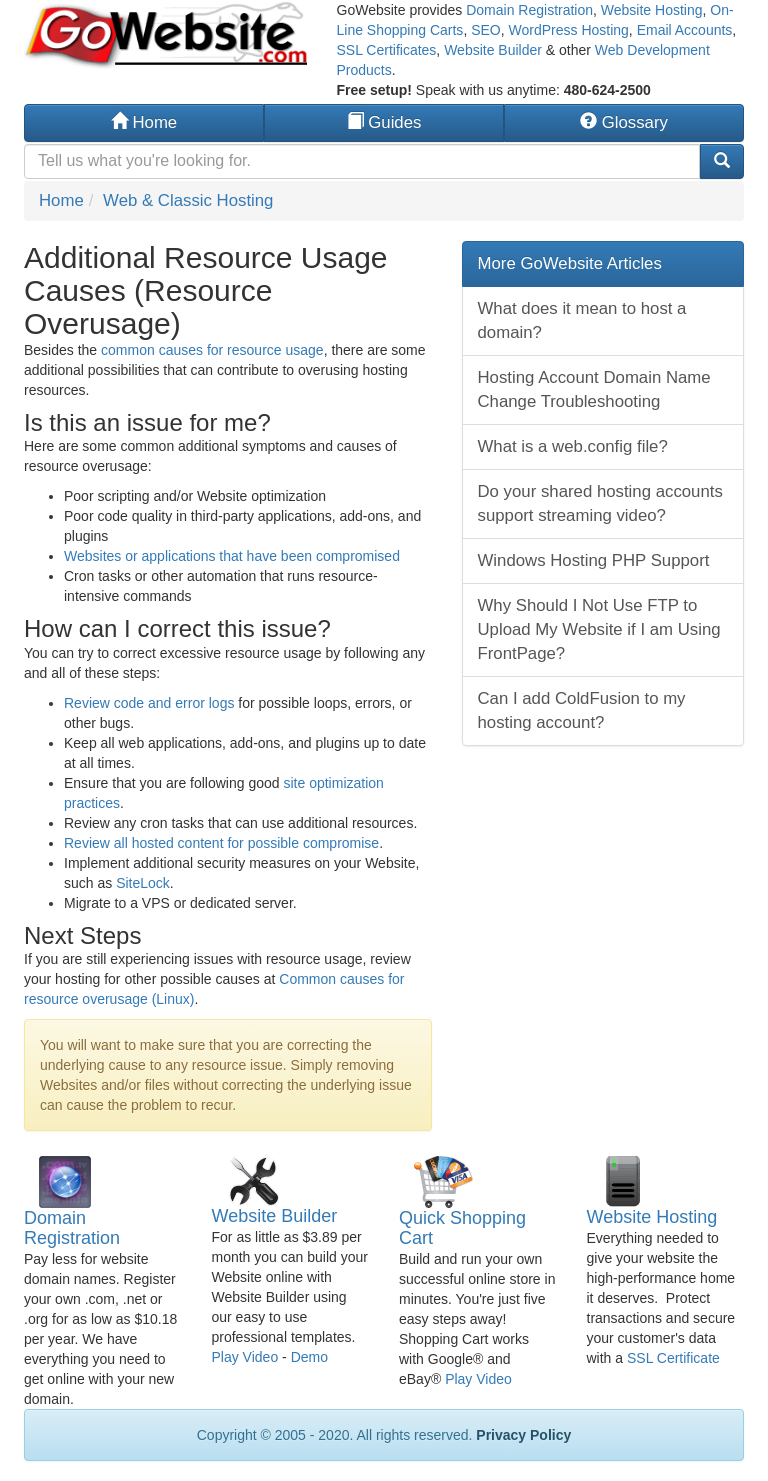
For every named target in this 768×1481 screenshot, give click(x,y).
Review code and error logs (149, 703)
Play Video (245, 1357)
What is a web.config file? (573, 446)
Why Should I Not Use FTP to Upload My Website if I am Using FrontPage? (599, 629)
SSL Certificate (673, 1358)
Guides (384, 122)
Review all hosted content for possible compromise (221, 843)
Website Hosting (652, 10)
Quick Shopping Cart (462, 1228)
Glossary (624, 122)
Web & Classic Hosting (188, 200)
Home (144, 122)
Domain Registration (529, 10)
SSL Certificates (387, 50)
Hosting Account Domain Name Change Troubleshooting (594, 389)
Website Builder (493, 50)
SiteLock (143, 883)
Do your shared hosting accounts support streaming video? (600, 503)
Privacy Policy (523, 1435)
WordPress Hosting (569, 30)
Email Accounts (685, 30)
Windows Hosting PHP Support (594, 560)
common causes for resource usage (212, 350)
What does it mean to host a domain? (582, 320)
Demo (309, 1357)
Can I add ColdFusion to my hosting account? (582, 710)
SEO (486, 30)
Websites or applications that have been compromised (232, 556)
